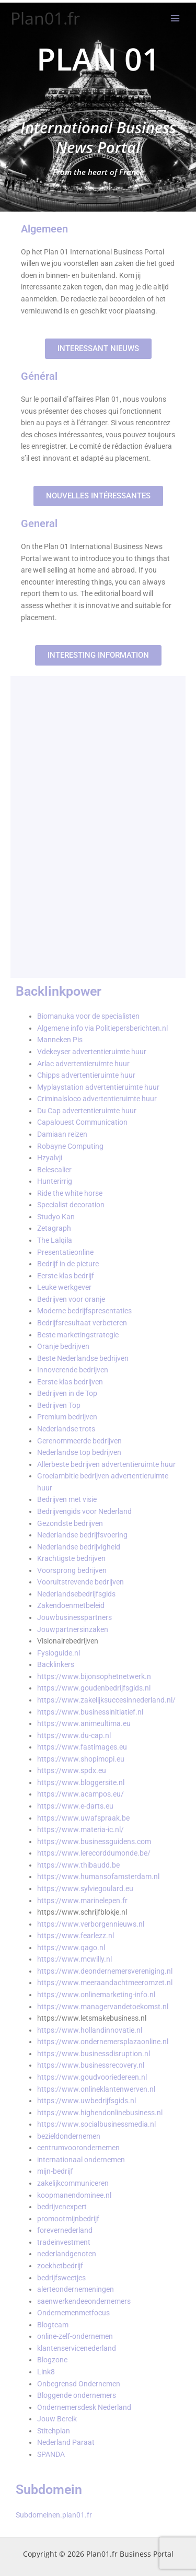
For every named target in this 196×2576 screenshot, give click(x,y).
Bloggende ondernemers (76, 2395)
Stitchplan (53, 2431)
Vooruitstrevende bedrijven (80, 1582)
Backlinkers (55, 1664)
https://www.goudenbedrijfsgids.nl (94, 1688)
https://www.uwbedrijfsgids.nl (86, 2100)
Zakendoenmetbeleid (71, 1605)
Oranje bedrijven (63, 1346)
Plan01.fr (45, 18)
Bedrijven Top (58, 1405)
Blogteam (52, 2325)
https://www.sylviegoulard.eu (85, 1888)
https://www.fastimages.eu (82, 1747)
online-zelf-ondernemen (75, 2336)
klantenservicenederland (76, 2348)
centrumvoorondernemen (78, 2147)
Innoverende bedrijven (72, 1370)
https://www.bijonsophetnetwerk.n (94, 1676)
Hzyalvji (49, 1157)
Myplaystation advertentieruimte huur (98, 1087)
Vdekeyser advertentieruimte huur (91, 1051)
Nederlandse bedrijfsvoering (82, 1535)
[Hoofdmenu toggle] (175, 18)
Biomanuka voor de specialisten (88, 1016)
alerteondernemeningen (75, 2289)
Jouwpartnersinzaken (72, 1629)
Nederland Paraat (66, 2442)
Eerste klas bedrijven (70, 1382)
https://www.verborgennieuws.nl (90, 1924)
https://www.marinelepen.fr (82, 1900)
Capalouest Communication (82, 1122)
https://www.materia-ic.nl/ (80, 1829)
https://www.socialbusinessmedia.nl (96, 2124)
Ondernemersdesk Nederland (84, 2407)
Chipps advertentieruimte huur (86, 1075)
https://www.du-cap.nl (74, 1735)
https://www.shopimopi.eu (80, 1759)
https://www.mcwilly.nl (74, 1959)
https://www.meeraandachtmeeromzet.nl (104, 1982)
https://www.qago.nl (71, 1947)
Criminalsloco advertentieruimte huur (97, 1098)
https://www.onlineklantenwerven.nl (96, 2089)
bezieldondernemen (68, 2136)
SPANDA (51, 2454)
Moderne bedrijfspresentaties (84, 1311)
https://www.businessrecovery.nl (90, 2065)
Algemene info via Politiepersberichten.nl (102, 1028)
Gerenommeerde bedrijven (79, 1441)
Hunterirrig (54, 1181)
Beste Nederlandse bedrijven (83, 1358)
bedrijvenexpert (62, 2206)
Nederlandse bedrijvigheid (78, 1547)
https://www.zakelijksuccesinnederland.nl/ (106, 1700)
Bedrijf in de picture (68, 1264)
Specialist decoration (71, 1204)
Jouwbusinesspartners (74, 1617)
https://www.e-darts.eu (75, 1806)
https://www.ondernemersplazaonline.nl (102, 2041)
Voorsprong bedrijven (72, 1570)
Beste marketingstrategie (78, 1335)
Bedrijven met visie (67, 1499)
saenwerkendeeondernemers (84, 2301)
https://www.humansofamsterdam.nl (98, 1876)
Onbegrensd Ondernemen (78, 2384)
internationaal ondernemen (81, 2159)
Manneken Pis (60, 1039)
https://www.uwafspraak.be (83, 1818)
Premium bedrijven (67, 1417)
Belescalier (54, 1169)
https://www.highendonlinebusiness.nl (100, 2112)
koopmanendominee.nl (74, 2195)
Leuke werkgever (64, 1287)
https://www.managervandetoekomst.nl (102, 2006)
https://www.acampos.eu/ (80, 1794)
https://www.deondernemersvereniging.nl (104, 1971)
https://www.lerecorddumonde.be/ (94, 1853)
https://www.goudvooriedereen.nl (92, 2077)
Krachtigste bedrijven (71, 1558)
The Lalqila (54, 1240)
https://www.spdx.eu (71, 1770)
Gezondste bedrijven (70, 1523)
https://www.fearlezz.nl (75, 1935)
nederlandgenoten (66, 2253)
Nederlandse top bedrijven (79, 1452)
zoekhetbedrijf (60, 2266)
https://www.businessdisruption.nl (93, 2053)
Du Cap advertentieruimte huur (86, 1110)
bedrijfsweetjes (61, 2278)
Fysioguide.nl (58, 1653)
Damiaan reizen (62, 1134)
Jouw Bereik (57, 2419)
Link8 (46, 2372)
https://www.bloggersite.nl (80, 1782)
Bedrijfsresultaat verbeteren (82, 1323)
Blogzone (52, 2360)
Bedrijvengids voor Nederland (84, 1511)
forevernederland (65, 2230)
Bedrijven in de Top (67, 1393)
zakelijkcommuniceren (73, 2183)
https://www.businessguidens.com (94, 1841)
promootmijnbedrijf (68, 2218)
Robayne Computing (70, 1146)
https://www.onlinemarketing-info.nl (96, 1994)
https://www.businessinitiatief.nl (90, 1712)
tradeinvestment (63, 2242)
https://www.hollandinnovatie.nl (89, 2030)
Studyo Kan (56, 1217)
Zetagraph (54, 1228)
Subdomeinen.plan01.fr (54, 2515)
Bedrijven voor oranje (71, 1299)
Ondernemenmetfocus (73, 2313)
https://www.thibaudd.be (78, 1865)
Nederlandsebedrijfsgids (76, 1594)
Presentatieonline (65, 1252)
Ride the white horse (69, 1193)
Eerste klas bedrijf (65, 1276)
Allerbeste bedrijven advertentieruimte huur (106, 1464)
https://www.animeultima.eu (84, 1723)
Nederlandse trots (66, 1429)
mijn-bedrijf (55, 2171)
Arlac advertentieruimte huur (83, 1063)
